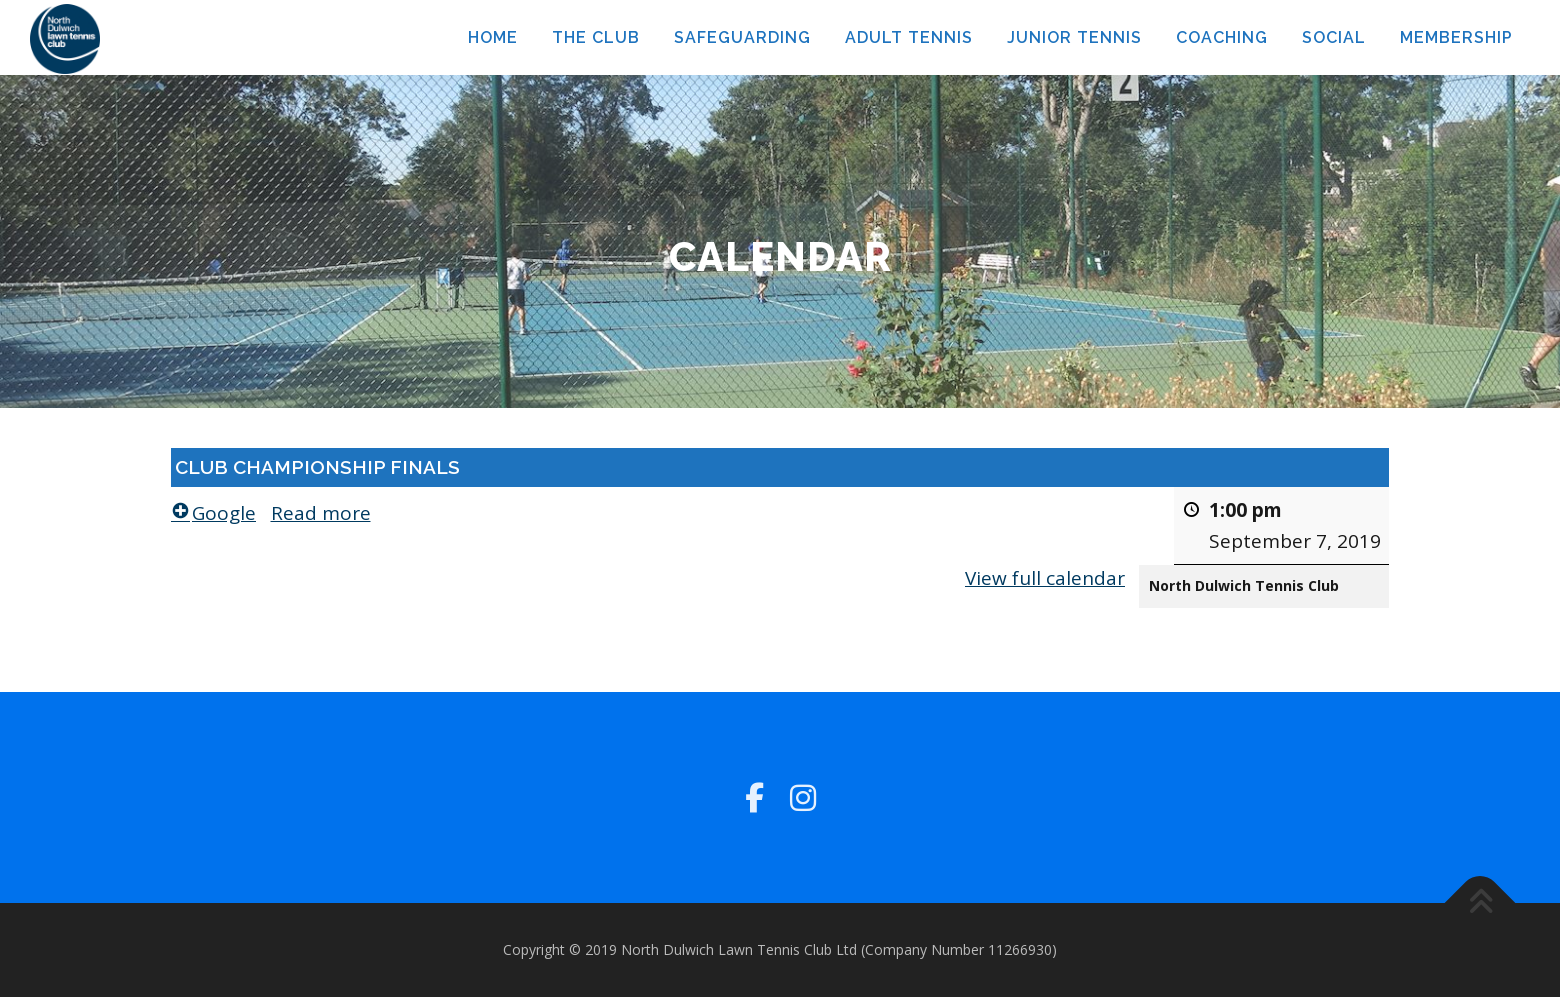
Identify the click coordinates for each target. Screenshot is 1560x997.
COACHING (1222, 37)
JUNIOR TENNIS (1074, 37)
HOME (493, 37)
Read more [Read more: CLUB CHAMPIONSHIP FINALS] (321, 513)
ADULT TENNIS (909, 37)
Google (213, 513)
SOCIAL (1334, 37)
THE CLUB (596, 37)
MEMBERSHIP (1456, 37)
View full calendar (1045, 577)
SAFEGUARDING (742, 37)
